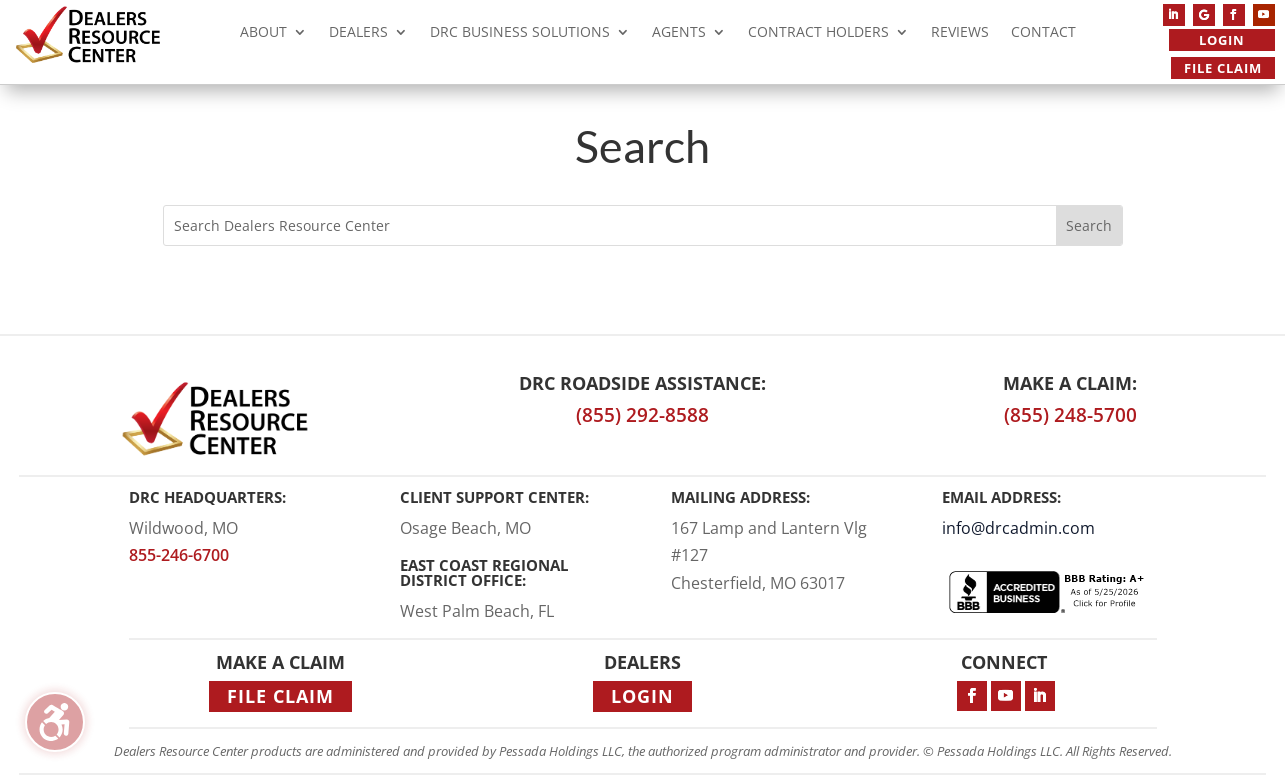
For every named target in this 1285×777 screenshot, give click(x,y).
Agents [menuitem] (679, 34)
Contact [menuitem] (1043, 34)
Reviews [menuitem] (960, 34)
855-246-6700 (179, 555)
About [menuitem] (263, 34)
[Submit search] (1089, 225)
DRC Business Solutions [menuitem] (520, 34)
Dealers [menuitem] (358, 34)
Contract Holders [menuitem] (818, 34)
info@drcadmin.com (1018, 528)
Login (1222, 40)
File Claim (1223, 68)
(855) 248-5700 (1070, 415)
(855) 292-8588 (642, 415)
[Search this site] (610, 225)
